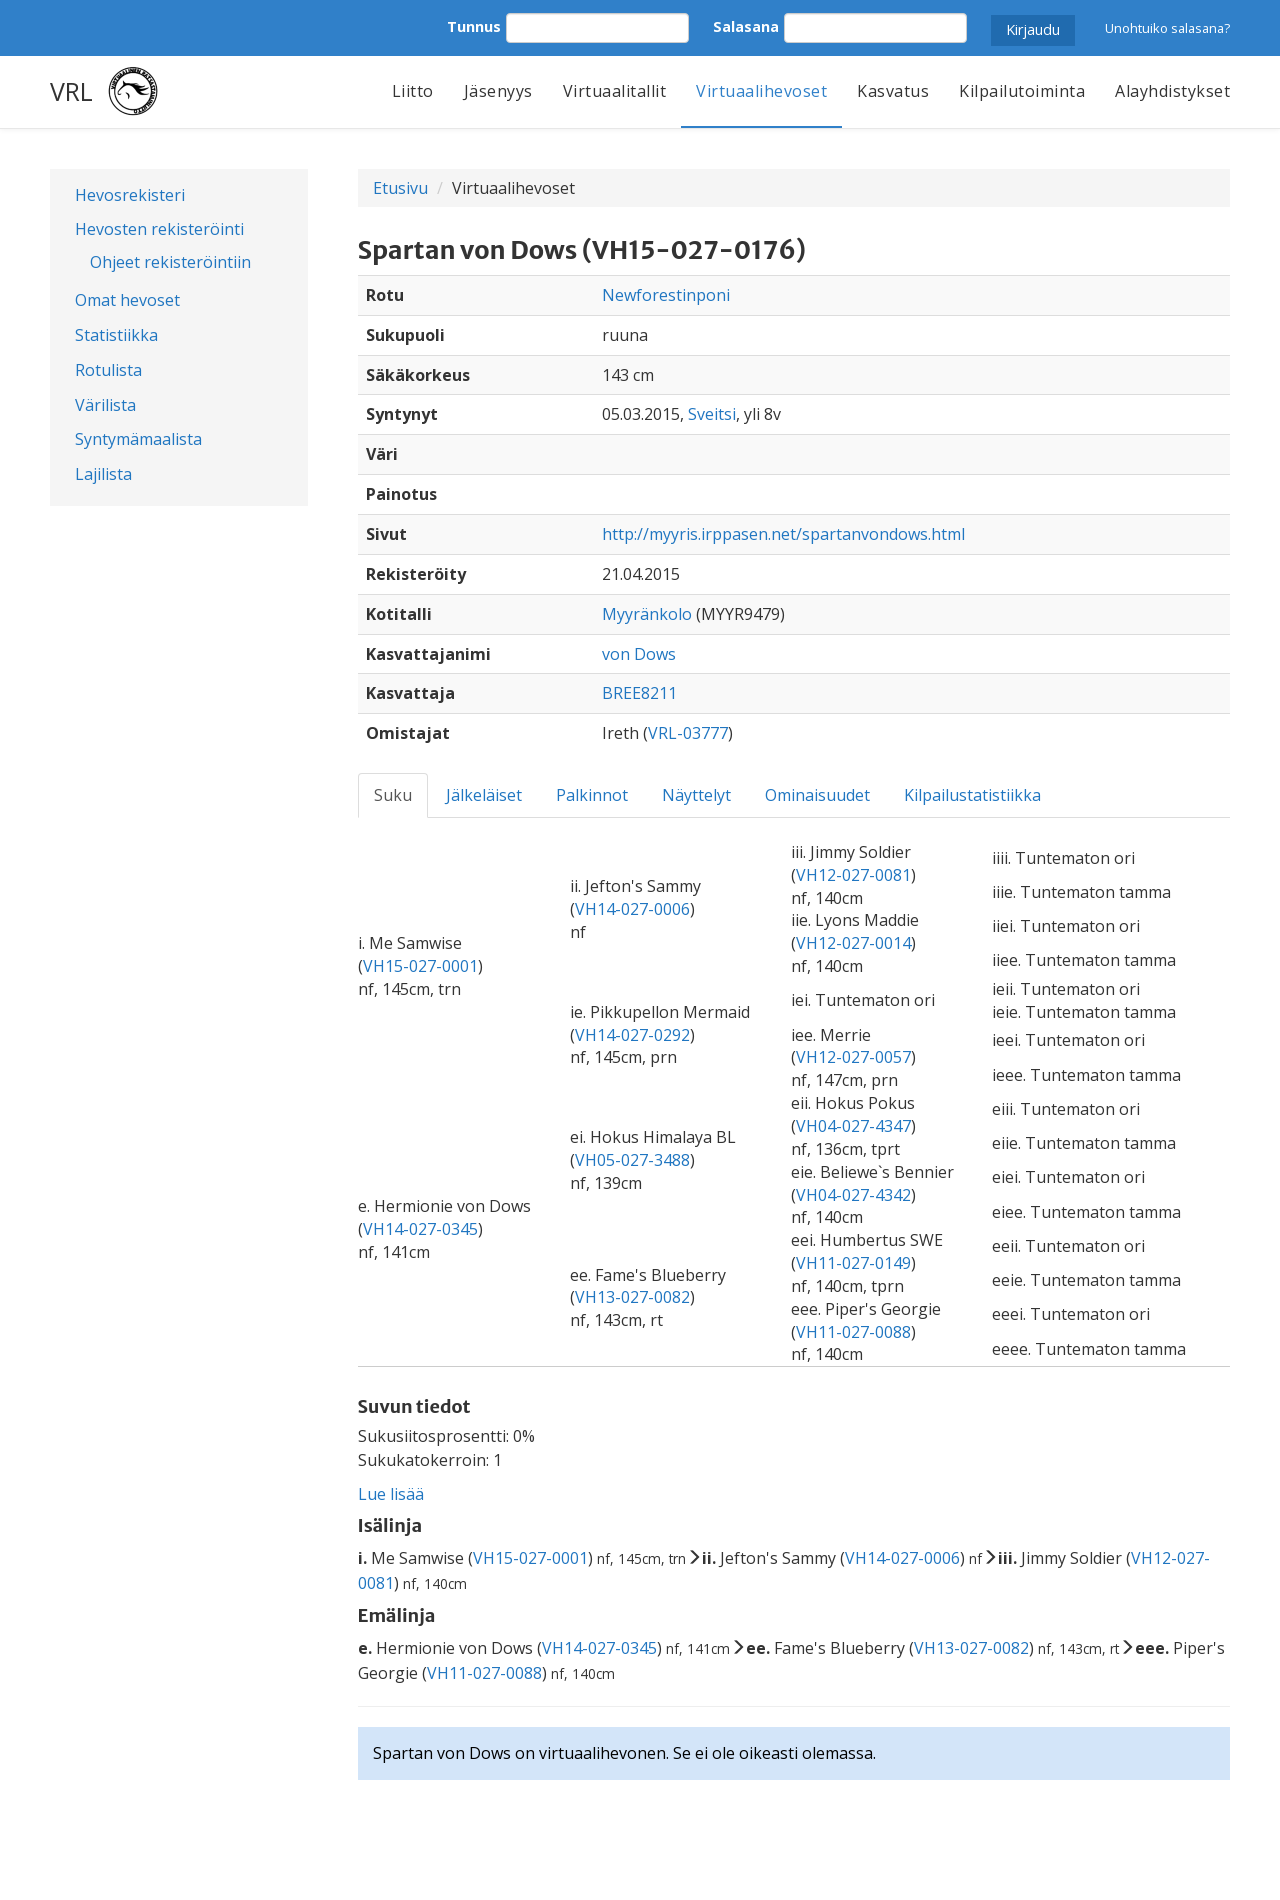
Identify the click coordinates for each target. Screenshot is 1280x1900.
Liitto (413, 91)
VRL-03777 (688, 733)
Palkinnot (592, 795)
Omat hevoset (127, 300)
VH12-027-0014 (853, 943)
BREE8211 (639, 693)
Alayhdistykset (1172, 91)
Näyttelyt (696, 795)
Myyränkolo (647, 614)
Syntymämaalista (138, 439)
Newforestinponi (666, 295)
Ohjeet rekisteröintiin (170, 262)
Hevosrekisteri (130, 195)
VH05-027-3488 (632, 1160)
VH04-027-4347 (853, 1126)
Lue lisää (391, 1494)
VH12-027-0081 (853, 875)
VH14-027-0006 (632, 909)
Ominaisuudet (817, 795)
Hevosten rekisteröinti (159, 229)
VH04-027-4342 (853, 1195)
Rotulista (108, 370)
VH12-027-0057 (853, 1057)
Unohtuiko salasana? (1167, 28)
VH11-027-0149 (853, 1263)
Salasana (746, 26)
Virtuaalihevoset (761, 91)
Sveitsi (712, 414)
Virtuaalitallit (615, 91)
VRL (71, 91)
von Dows (639, 654)
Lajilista (103, 474)
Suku (393, 795)
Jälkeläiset (484, 795)
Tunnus (474, 26)
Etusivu (400, 188)
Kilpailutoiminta (1022, 91)
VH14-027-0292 (632, 1035)
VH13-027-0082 (632, 1297)
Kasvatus (893, 91)
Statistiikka (116, 335)
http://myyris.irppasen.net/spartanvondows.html (783, 534)
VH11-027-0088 (853, 1332)
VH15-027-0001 (420, 966)
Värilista (105, 405)
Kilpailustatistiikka (972, 795)
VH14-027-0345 (420, 1229)
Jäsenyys (498, 91)
